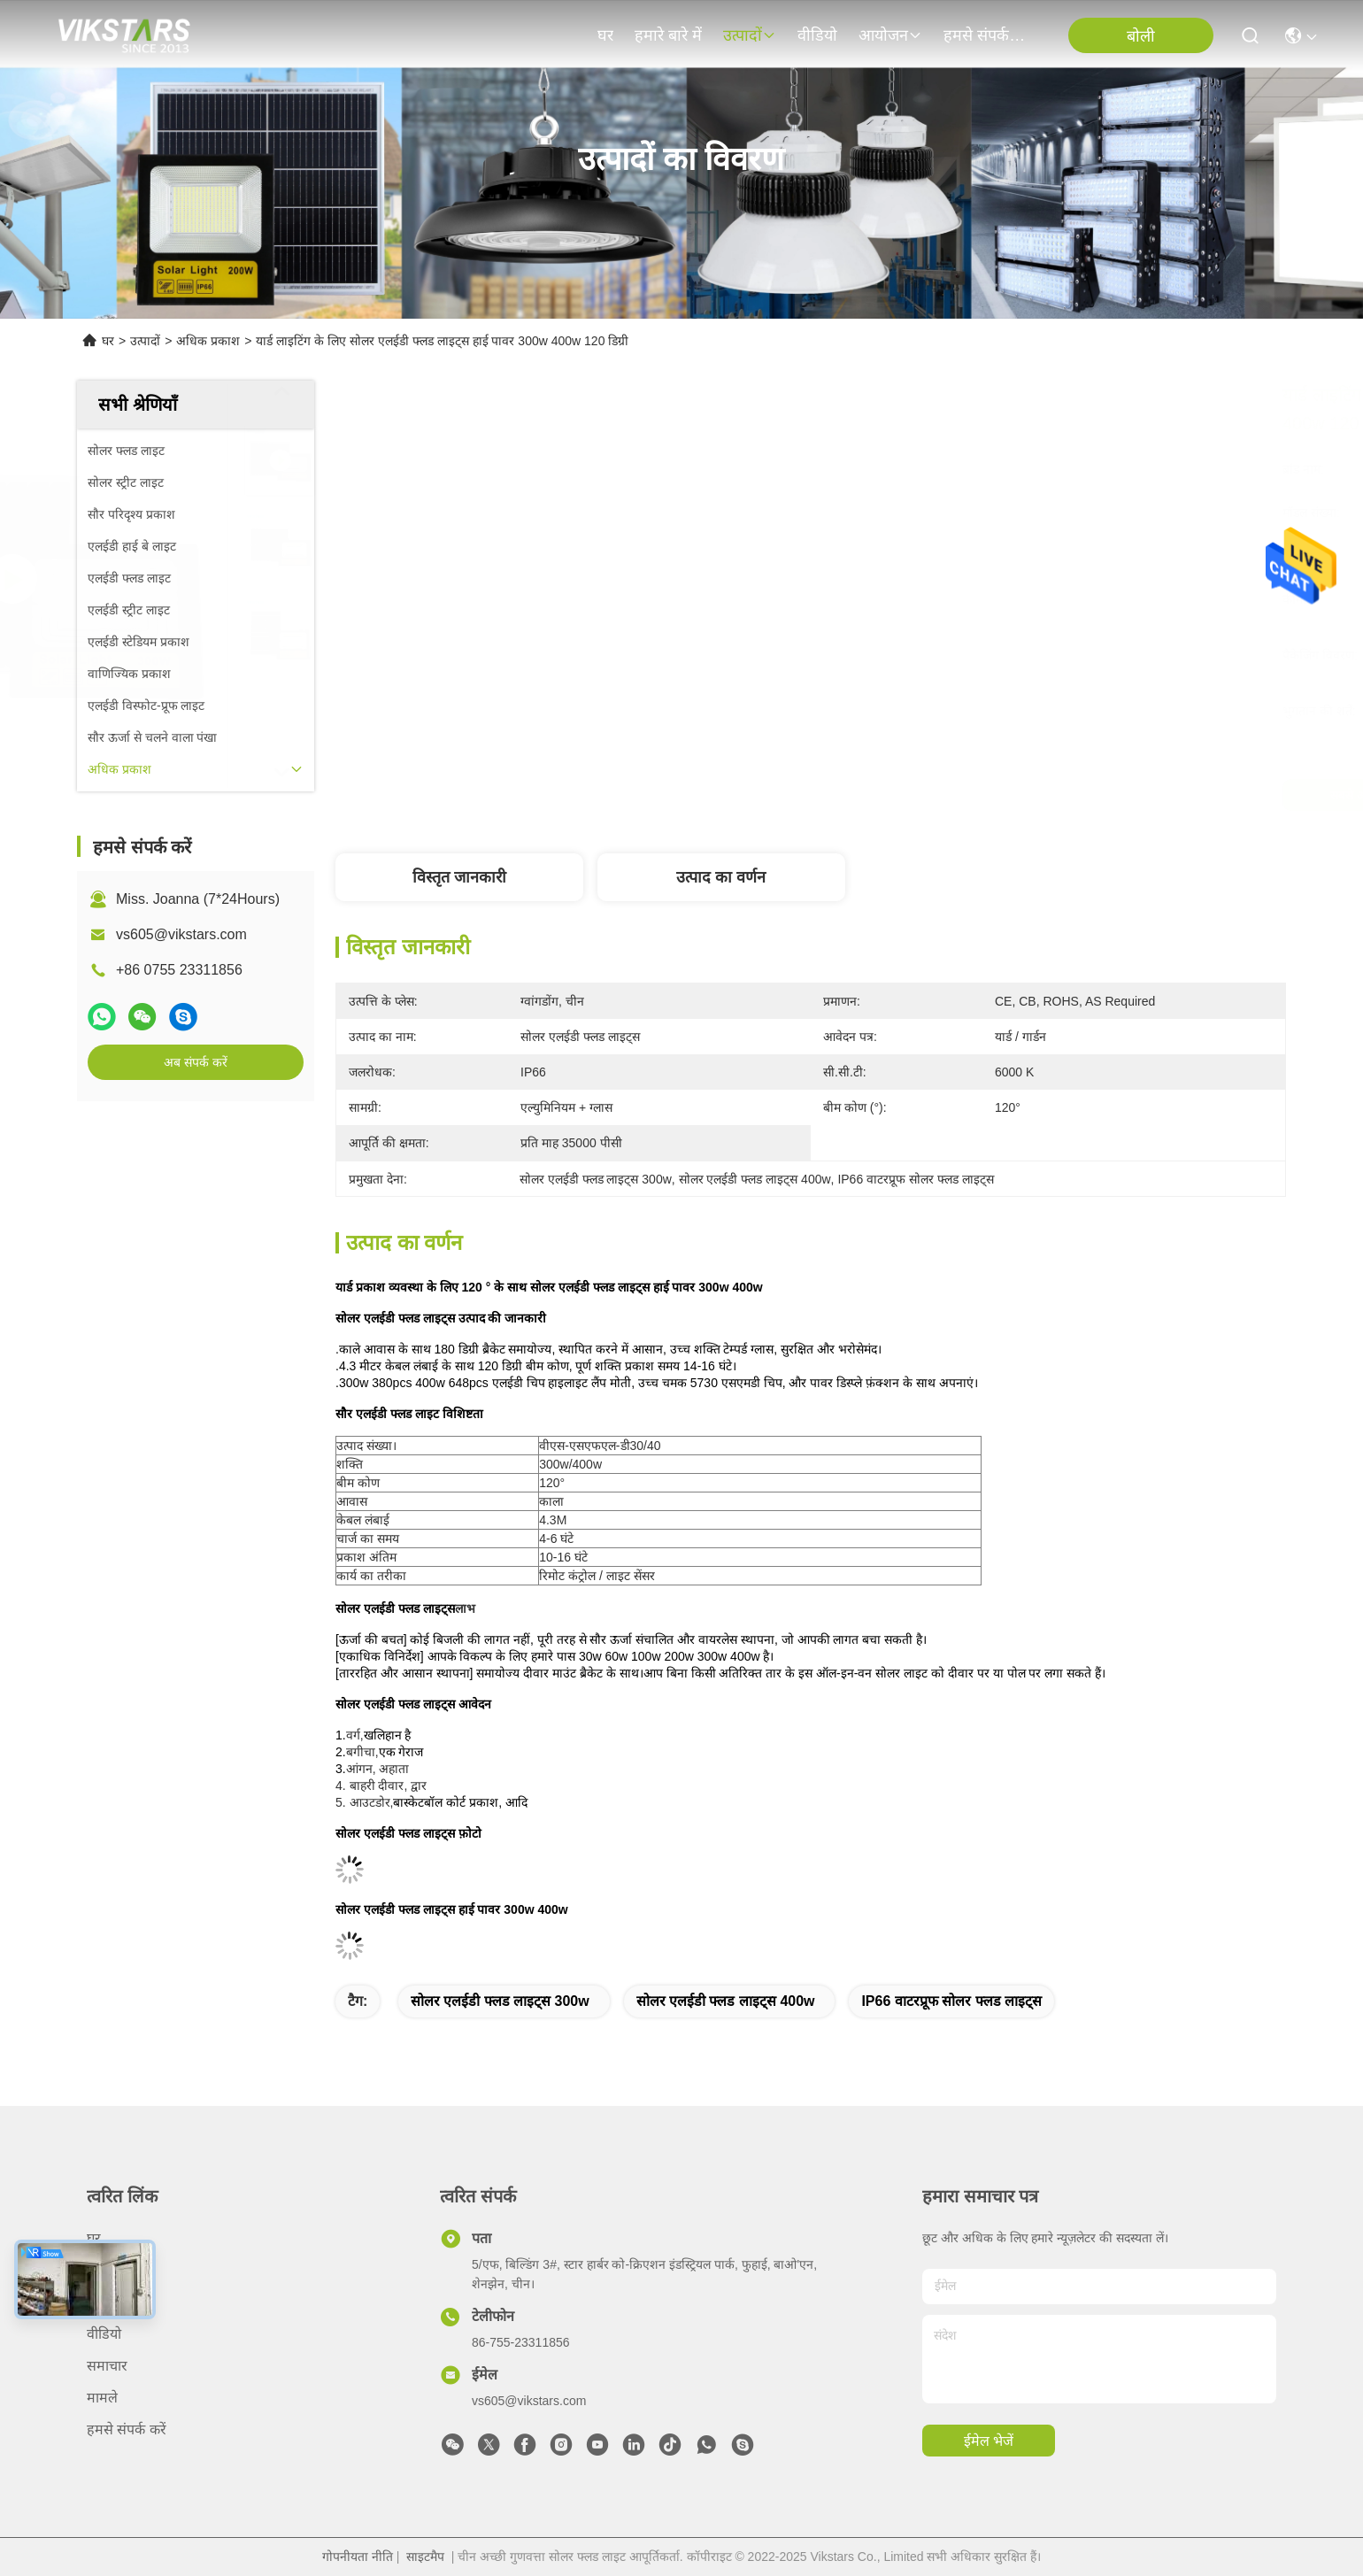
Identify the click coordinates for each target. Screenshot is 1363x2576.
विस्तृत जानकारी (459, 877)
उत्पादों (749, 35)
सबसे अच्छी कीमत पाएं (961, 795)
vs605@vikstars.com (181, 934)
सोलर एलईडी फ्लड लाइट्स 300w (500, 2001)
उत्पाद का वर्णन (721, 877)
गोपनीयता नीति (357, 2556)
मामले (102, 2397)
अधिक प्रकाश (208, 341)
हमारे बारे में (668, 35)
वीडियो (817, 35)
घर (605, 35)
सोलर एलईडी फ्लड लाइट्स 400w (725, 2001)
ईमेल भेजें (988, 2441)
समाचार (107, 2365)
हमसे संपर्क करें (985, 35)
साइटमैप (425, 2556)
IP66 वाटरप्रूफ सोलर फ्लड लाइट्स (951, 2001)
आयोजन (890, 35)
